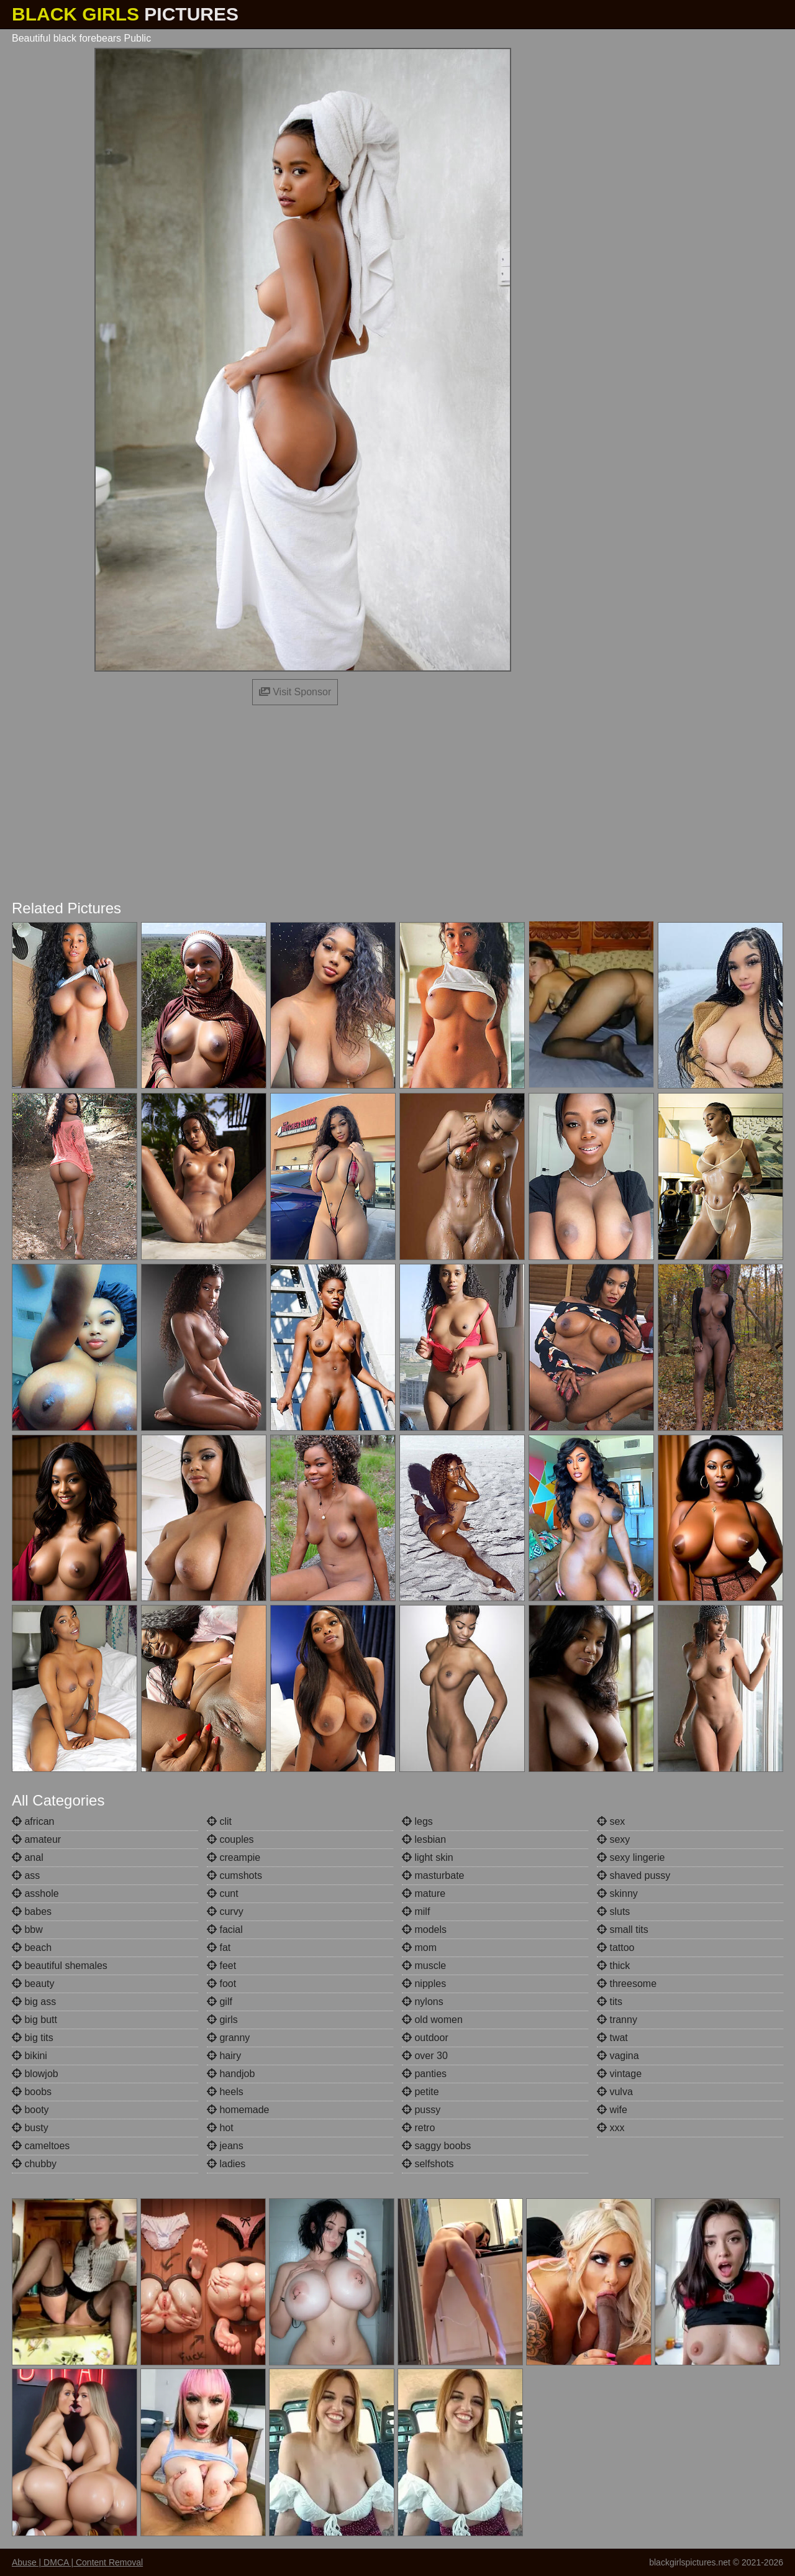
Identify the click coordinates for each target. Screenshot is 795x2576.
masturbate (433, 1875)
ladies (226, 2163)
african (33, 1821)
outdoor (425, 2037)
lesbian (424, 1839)
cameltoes (41, 2145)
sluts (613, 1911)
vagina (618, 2055)
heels (225, 2091)
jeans (225, 2145)
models (424, 1929)
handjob (231, 2073)
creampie (233, 1857)
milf (416, 1911)
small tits (622, 1929)
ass (26, 1875)
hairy (224, 2055)
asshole (35, 1893)
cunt (222, 1893)
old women (432, 2019)
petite (420, 2091)
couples (230, 1839)
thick (613, 1965)
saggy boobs (436, 2145)
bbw (27, 1929)
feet (221, 1965)
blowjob (35, 2073)
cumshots (234, 1875)
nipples (424, 1983)
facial (225, 1929)
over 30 (425, 2055)
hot (220, 2127)
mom (419, 1947)
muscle (424, 1965)
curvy (225, 1911)
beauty (33, 1983)
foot (221, 1983)
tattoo (615, 1947)
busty (30, 2127)
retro (418, 2127)
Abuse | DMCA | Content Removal (77, 2562)
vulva (615, 2091)
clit (219, 1821)
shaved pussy (633, 1875)
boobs (32, 2091)
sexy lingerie (631, 1857)
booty (30, 2109)
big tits (32, 2037)
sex (611, 1821)
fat (218, 1947)
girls (222, 2019)
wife (612, 2109)
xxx (610, 2127)
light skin (427, 1857)
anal (27, 1857)
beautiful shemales (59, 1965)
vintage (619, 2073)
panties (424, 2073)
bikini (29, 2055)
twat (612, 2037)
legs (417, 1821)
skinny (617, 1893)
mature (423, 1893)
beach (32, 1947)
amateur (36, 1839)
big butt (34, 2019)
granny (228, 2037)
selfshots (428, 2163)
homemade (238, 2109)
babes (32, 1911)
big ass (34, 2001)
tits (609, 2001)
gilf (219, 2001)
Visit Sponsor (295, 692)
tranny (617, 2019)
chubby (34, 2163)
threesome (626, 1983)
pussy (421, 2109)
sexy (613, 1839)
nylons (422, 2001)
